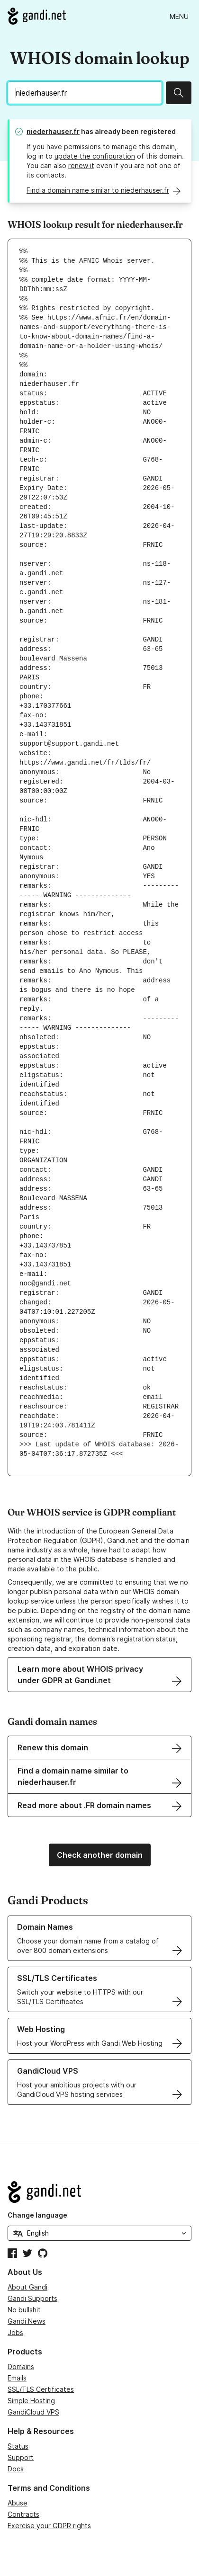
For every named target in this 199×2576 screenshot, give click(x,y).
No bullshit (24, 2310)
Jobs (15, 2332)
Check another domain (100, 1855)
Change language (37, 2215)
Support (21, 2457)
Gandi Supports (32, 2298)
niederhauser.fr (53, 131)
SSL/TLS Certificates (41, 2389)
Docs (16, 2469)
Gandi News (26, 2321)
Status (18, 2446)
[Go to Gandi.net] (37, 16)
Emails (17, 2378)
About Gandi (27, 2287)
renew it (81, 165)
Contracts (23, 2514)
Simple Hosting (31, 2401)
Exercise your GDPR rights (49, 2526)
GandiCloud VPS (33, 2412)
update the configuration (94, 156)
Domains (21, 2366)
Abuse (17, 2503)
